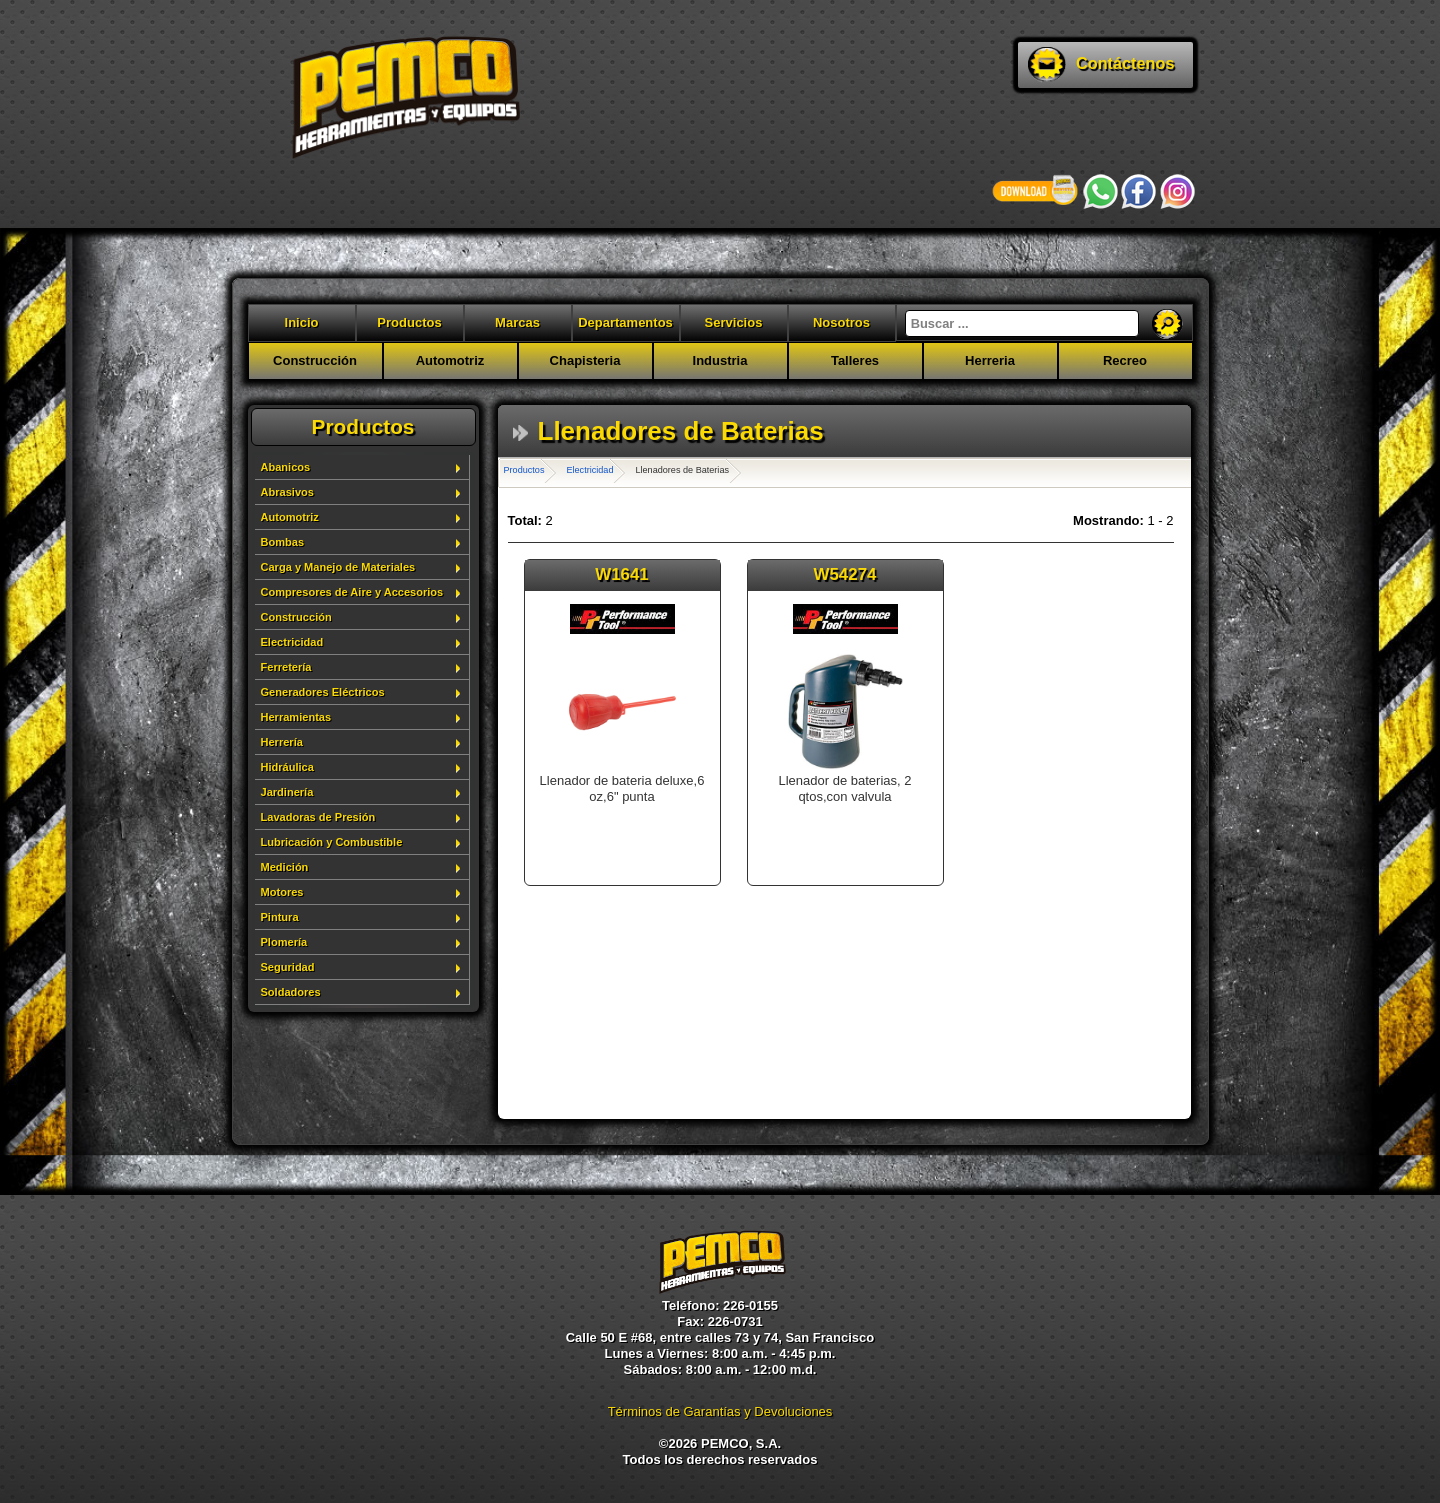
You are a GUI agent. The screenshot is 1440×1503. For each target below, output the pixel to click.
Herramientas (296, 717)
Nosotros (841, 322)
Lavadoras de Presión (318, 817)
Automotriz (450, 360)
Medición (285, 867)
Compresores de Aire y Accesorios (352, 592)
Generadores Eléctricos (323, 692)
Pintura (280, 917)
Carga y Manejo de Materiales (338, 567)
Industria (720, 360)
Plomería (284, 942)
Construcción (315, 360)
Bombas (283, 542)
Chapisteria (585, 360)
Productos (409, 322)
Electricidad (292, 642)
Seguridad (288, 967)
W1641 (622, 574)
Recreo (1125, 360)
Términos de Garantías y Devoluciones (720, 1411)
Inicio (302, 322)
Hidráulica (287, 767)
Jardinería (287, 792)
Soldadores (291, 992)
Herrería (282, 742)
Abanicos (286, 467)
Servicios (734, 322)
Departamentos (625, 322)
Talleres (855, 360)
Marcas (517, 322)
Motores (282, 892)
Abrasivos (287, 492)
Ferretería (286, 667)
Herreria (990, 360)
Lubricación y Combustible (332, 842)
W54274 (845, 574)
